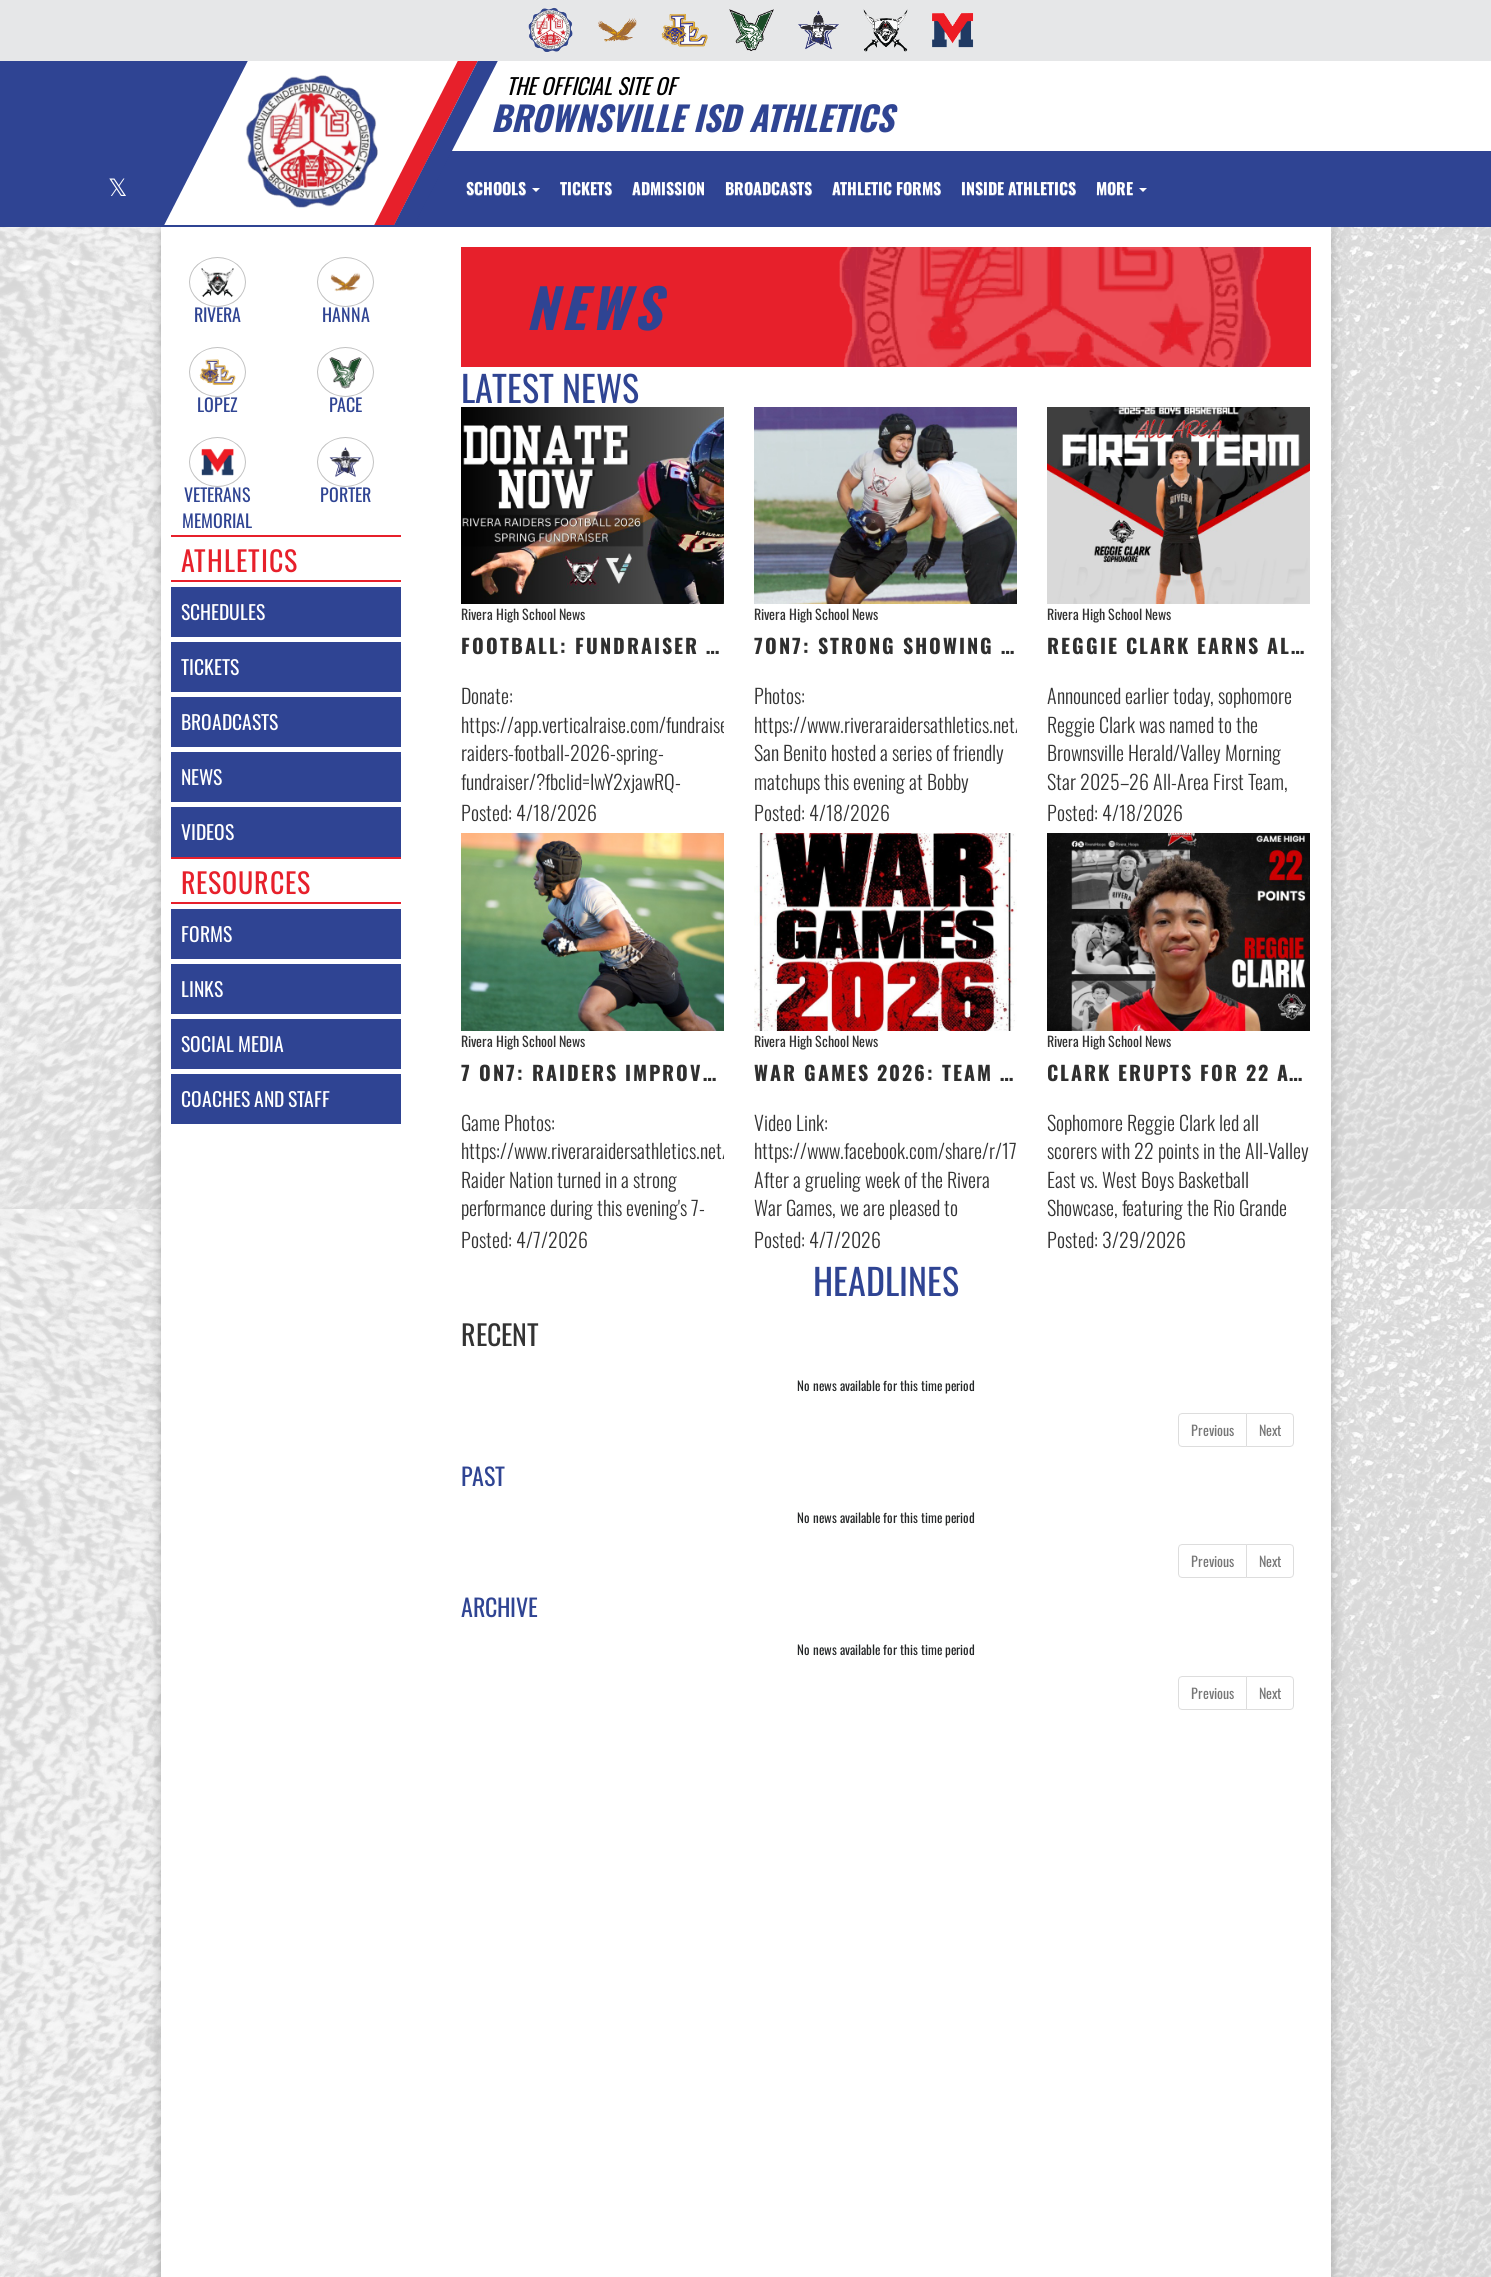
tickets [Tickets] (210, 666)
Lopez (217, 404)
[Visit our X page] (116, 189)
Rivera (217, 314)
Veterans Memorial (217, 494)
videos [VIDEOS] (207, 831)
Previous (1212, 1429)
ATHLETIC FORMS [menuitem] (886, 188)
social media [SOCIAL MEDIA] (232, 1043)
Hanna (346, 314)
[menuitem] (544, 30)
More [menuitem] (1121, 188)
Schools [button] (503, 188)
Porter (345, 494)
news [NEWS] (201, 776)
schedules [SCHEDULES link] (223, 611)
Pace (345, 404)
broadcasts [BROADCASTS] (229, 721)
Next (1270, 1429)
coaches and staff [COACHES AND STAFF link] (255, 1098)
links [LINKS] (202, 988)
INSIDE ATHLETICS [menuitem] (1018, 188)
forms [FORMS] (206, 933)
